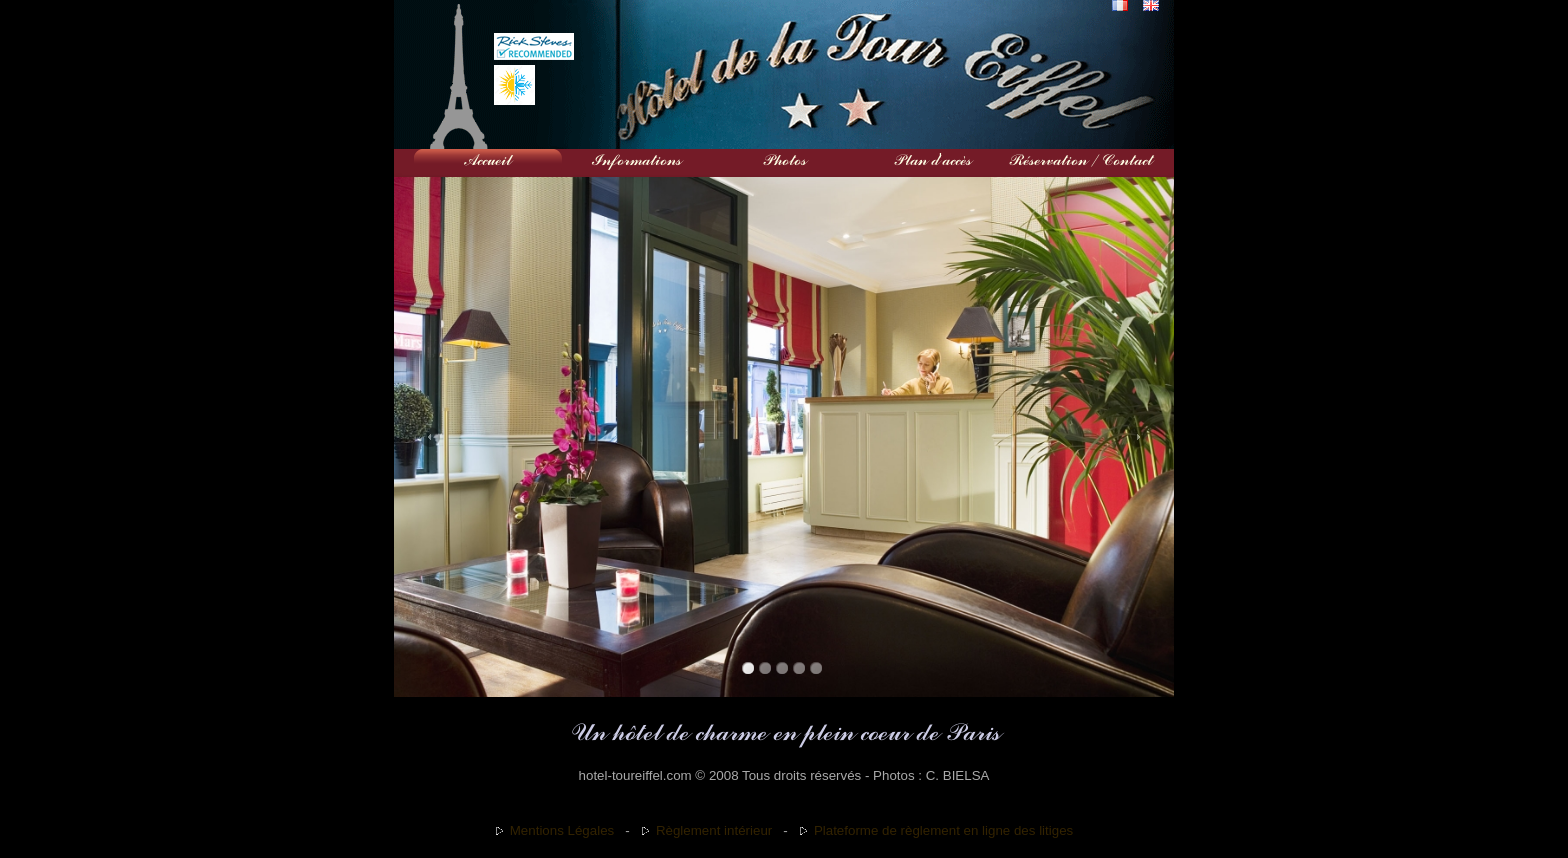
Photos (784, 160)
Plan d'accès (932, 160)
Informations (636, 160)
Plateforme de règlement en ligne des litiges (943, 830)
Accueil (488, 160)
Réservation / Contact (1080, 160)
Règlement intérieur (714, 830)
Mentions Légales (562, 830)
